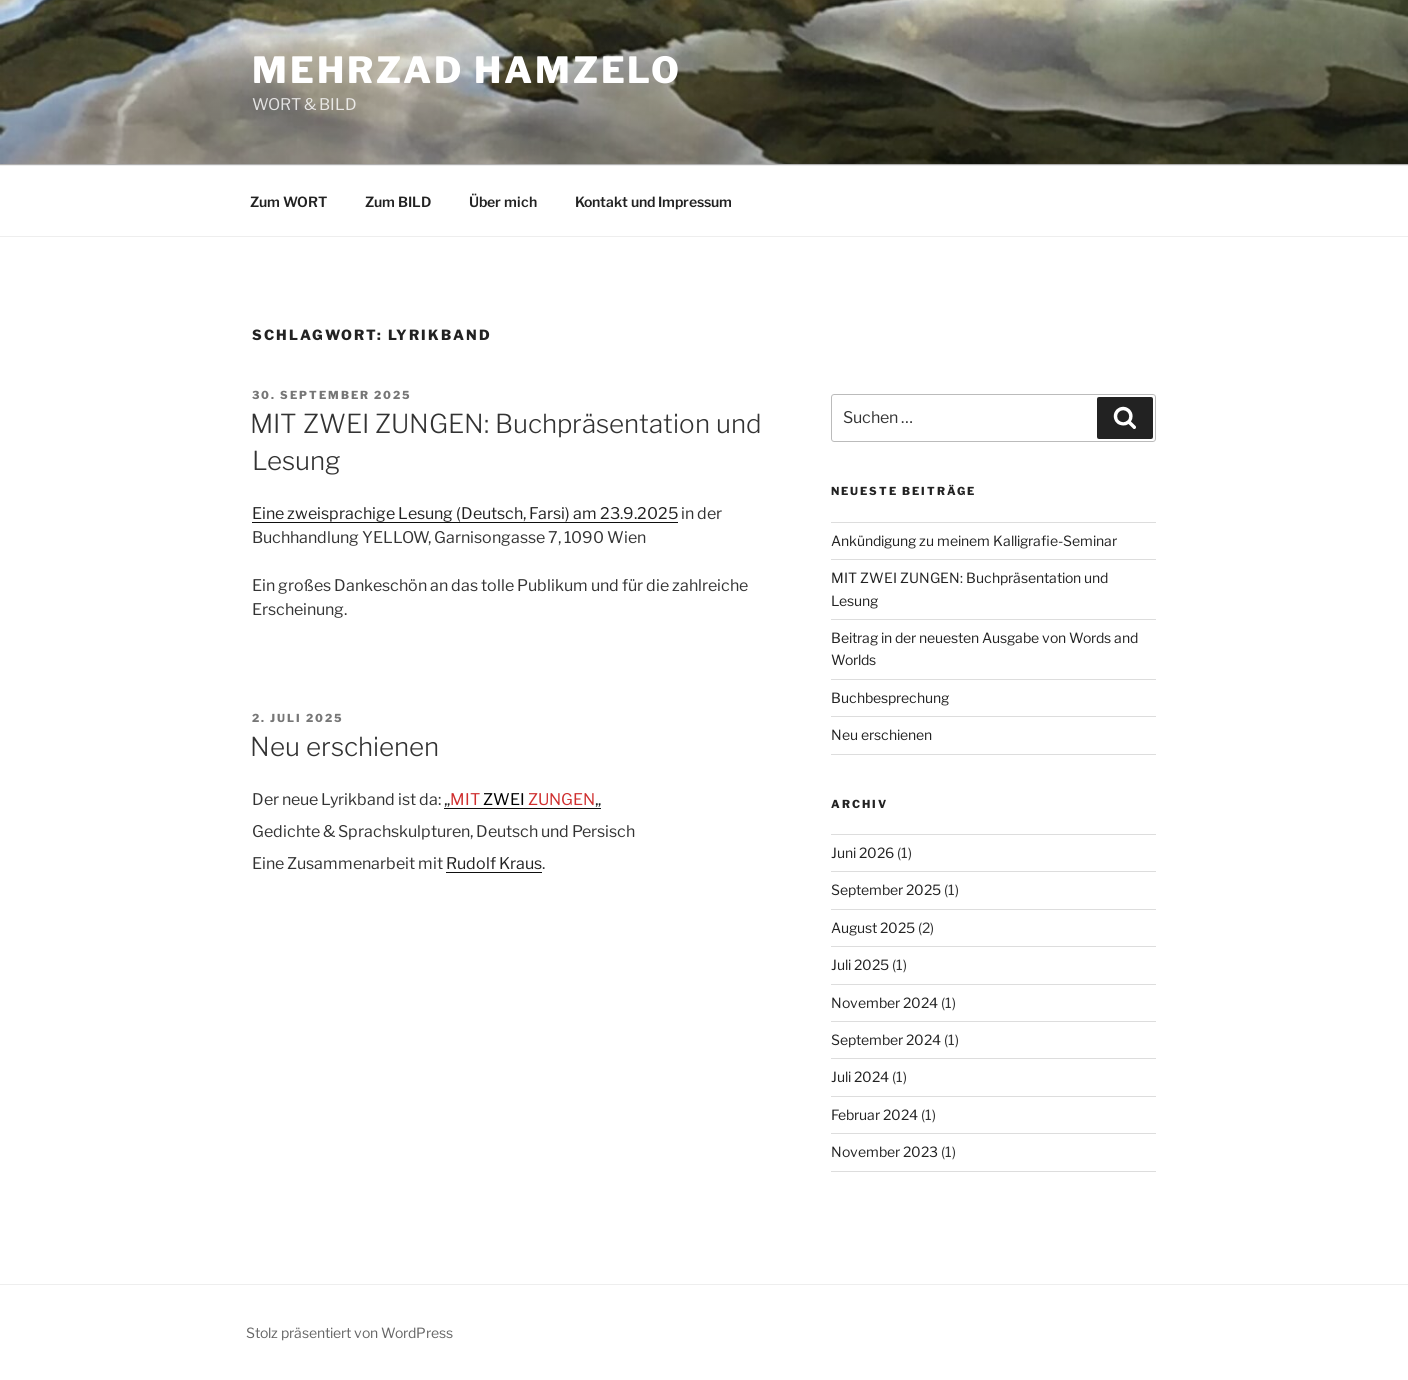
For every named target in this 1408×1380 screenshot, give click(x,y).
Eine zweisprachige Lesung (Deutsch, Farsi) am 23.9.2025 (465, 513)
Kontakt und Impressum (653, 201)
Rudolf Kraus (494, 863)
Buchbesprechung (890, 697)
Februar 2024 (874, 1114)
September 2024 (886, 1039)
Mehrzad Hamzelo (467, 70)
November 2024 (884, 1002)
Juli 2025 (860, 964)
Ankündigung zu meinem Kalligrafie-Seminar (974, 540)
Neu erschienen (344, 746)
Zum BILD (398, 201)
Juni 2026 (862, 852)
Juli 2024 (860, 1076)
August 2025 (873, 927)
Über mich (503, 201)
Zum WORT (288, 201)
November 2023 (884, 1151)
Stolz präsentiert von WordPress (349, 1332)
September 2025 (886, 889)
